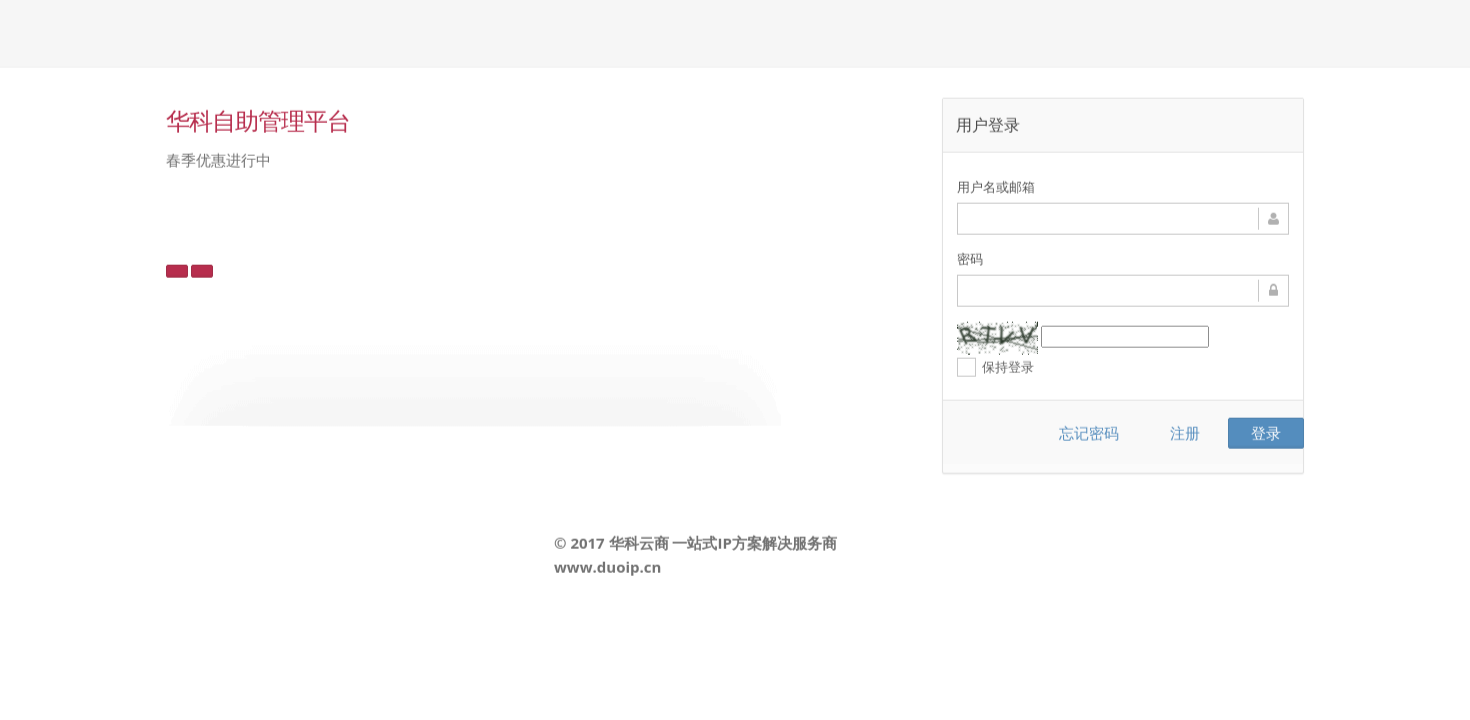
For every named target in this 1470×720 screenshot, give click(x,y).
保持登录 (995, 366)
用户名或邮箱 (996, 186)
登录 (1266, 432)
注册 (1185, 432)
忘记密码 (1089, 432)
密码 (970, 258)
